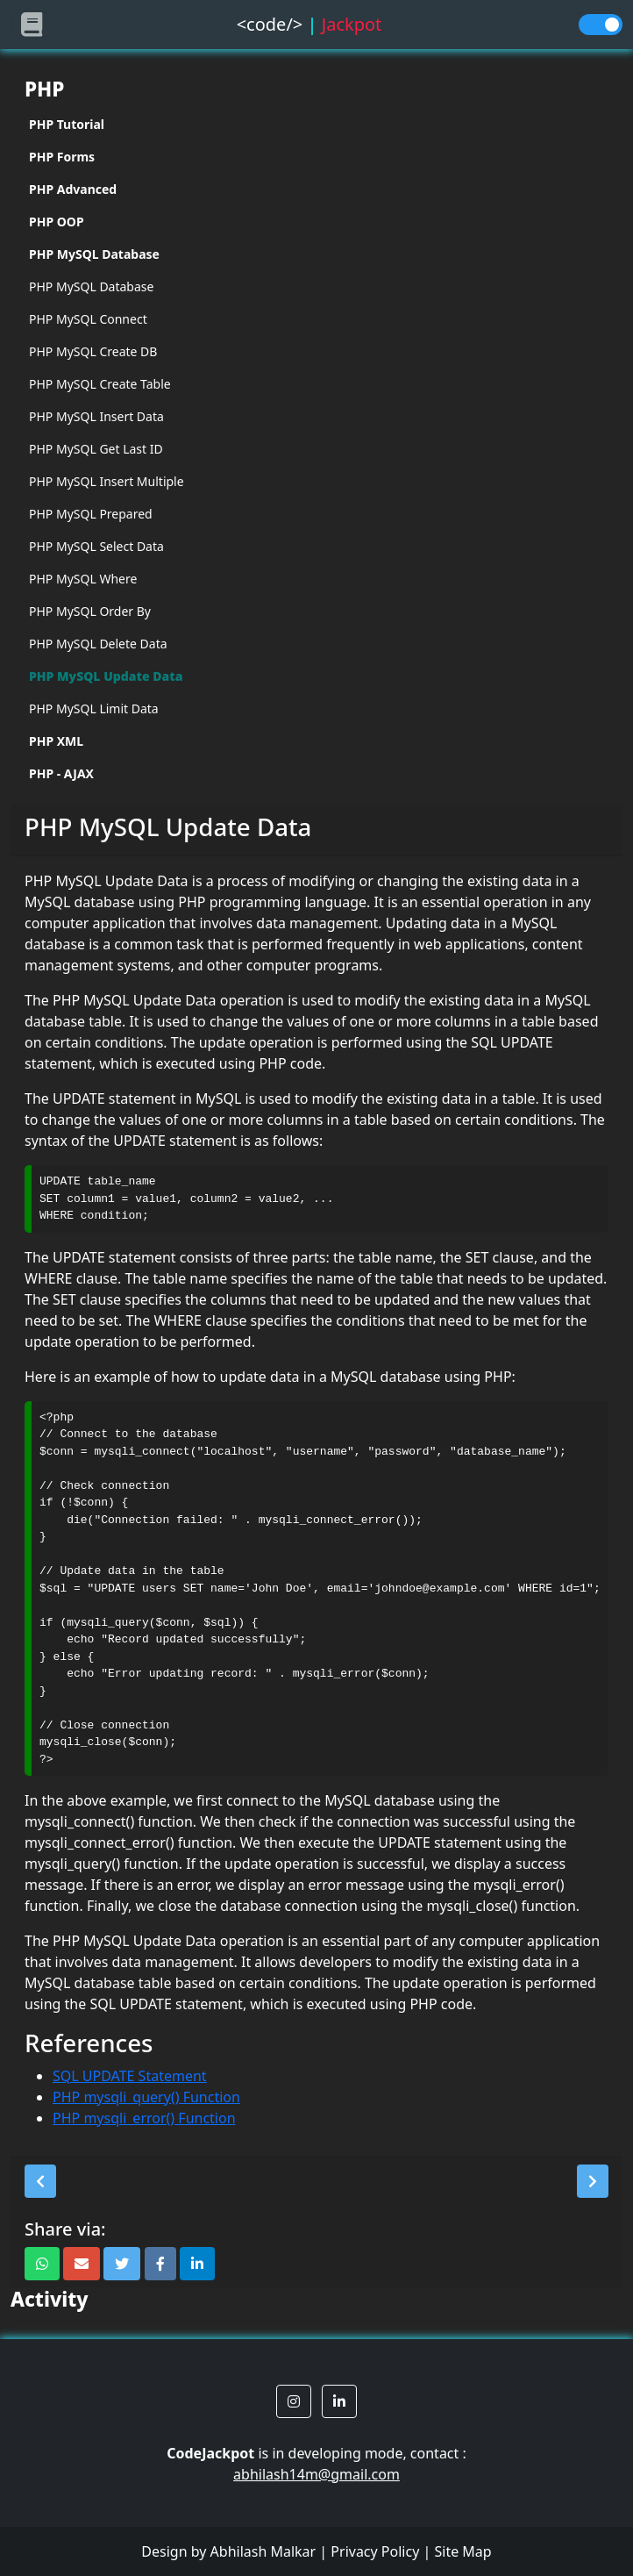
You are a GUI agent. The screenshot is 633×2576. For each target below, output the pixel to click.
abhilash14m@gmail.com (316, 2474)
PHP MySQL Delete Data (98, 643)
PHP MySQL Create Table (100, 384)
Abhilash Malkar (263, 2551)
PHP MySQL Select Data (96, 546)
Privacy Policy (375, 2551)
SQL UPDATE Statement (130, 2076)
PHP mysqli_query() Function (146, 2097)
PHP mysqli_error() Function (144, 2118)
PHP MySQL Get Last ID (96, 448)
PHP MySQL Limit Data (94, 708)
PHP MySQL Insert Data (96, 416)
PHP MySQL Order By (90, 611)
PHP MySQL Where (83, 578)
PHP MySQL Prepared (91, 513)
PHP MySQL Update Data (105, 676)
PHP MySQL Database (91, 286)
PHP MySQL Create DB (93, 351)
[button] (40, 2181)
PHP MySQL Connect (88, 319)
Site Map (462, 2551)
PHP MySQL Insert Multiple (106, 481)
